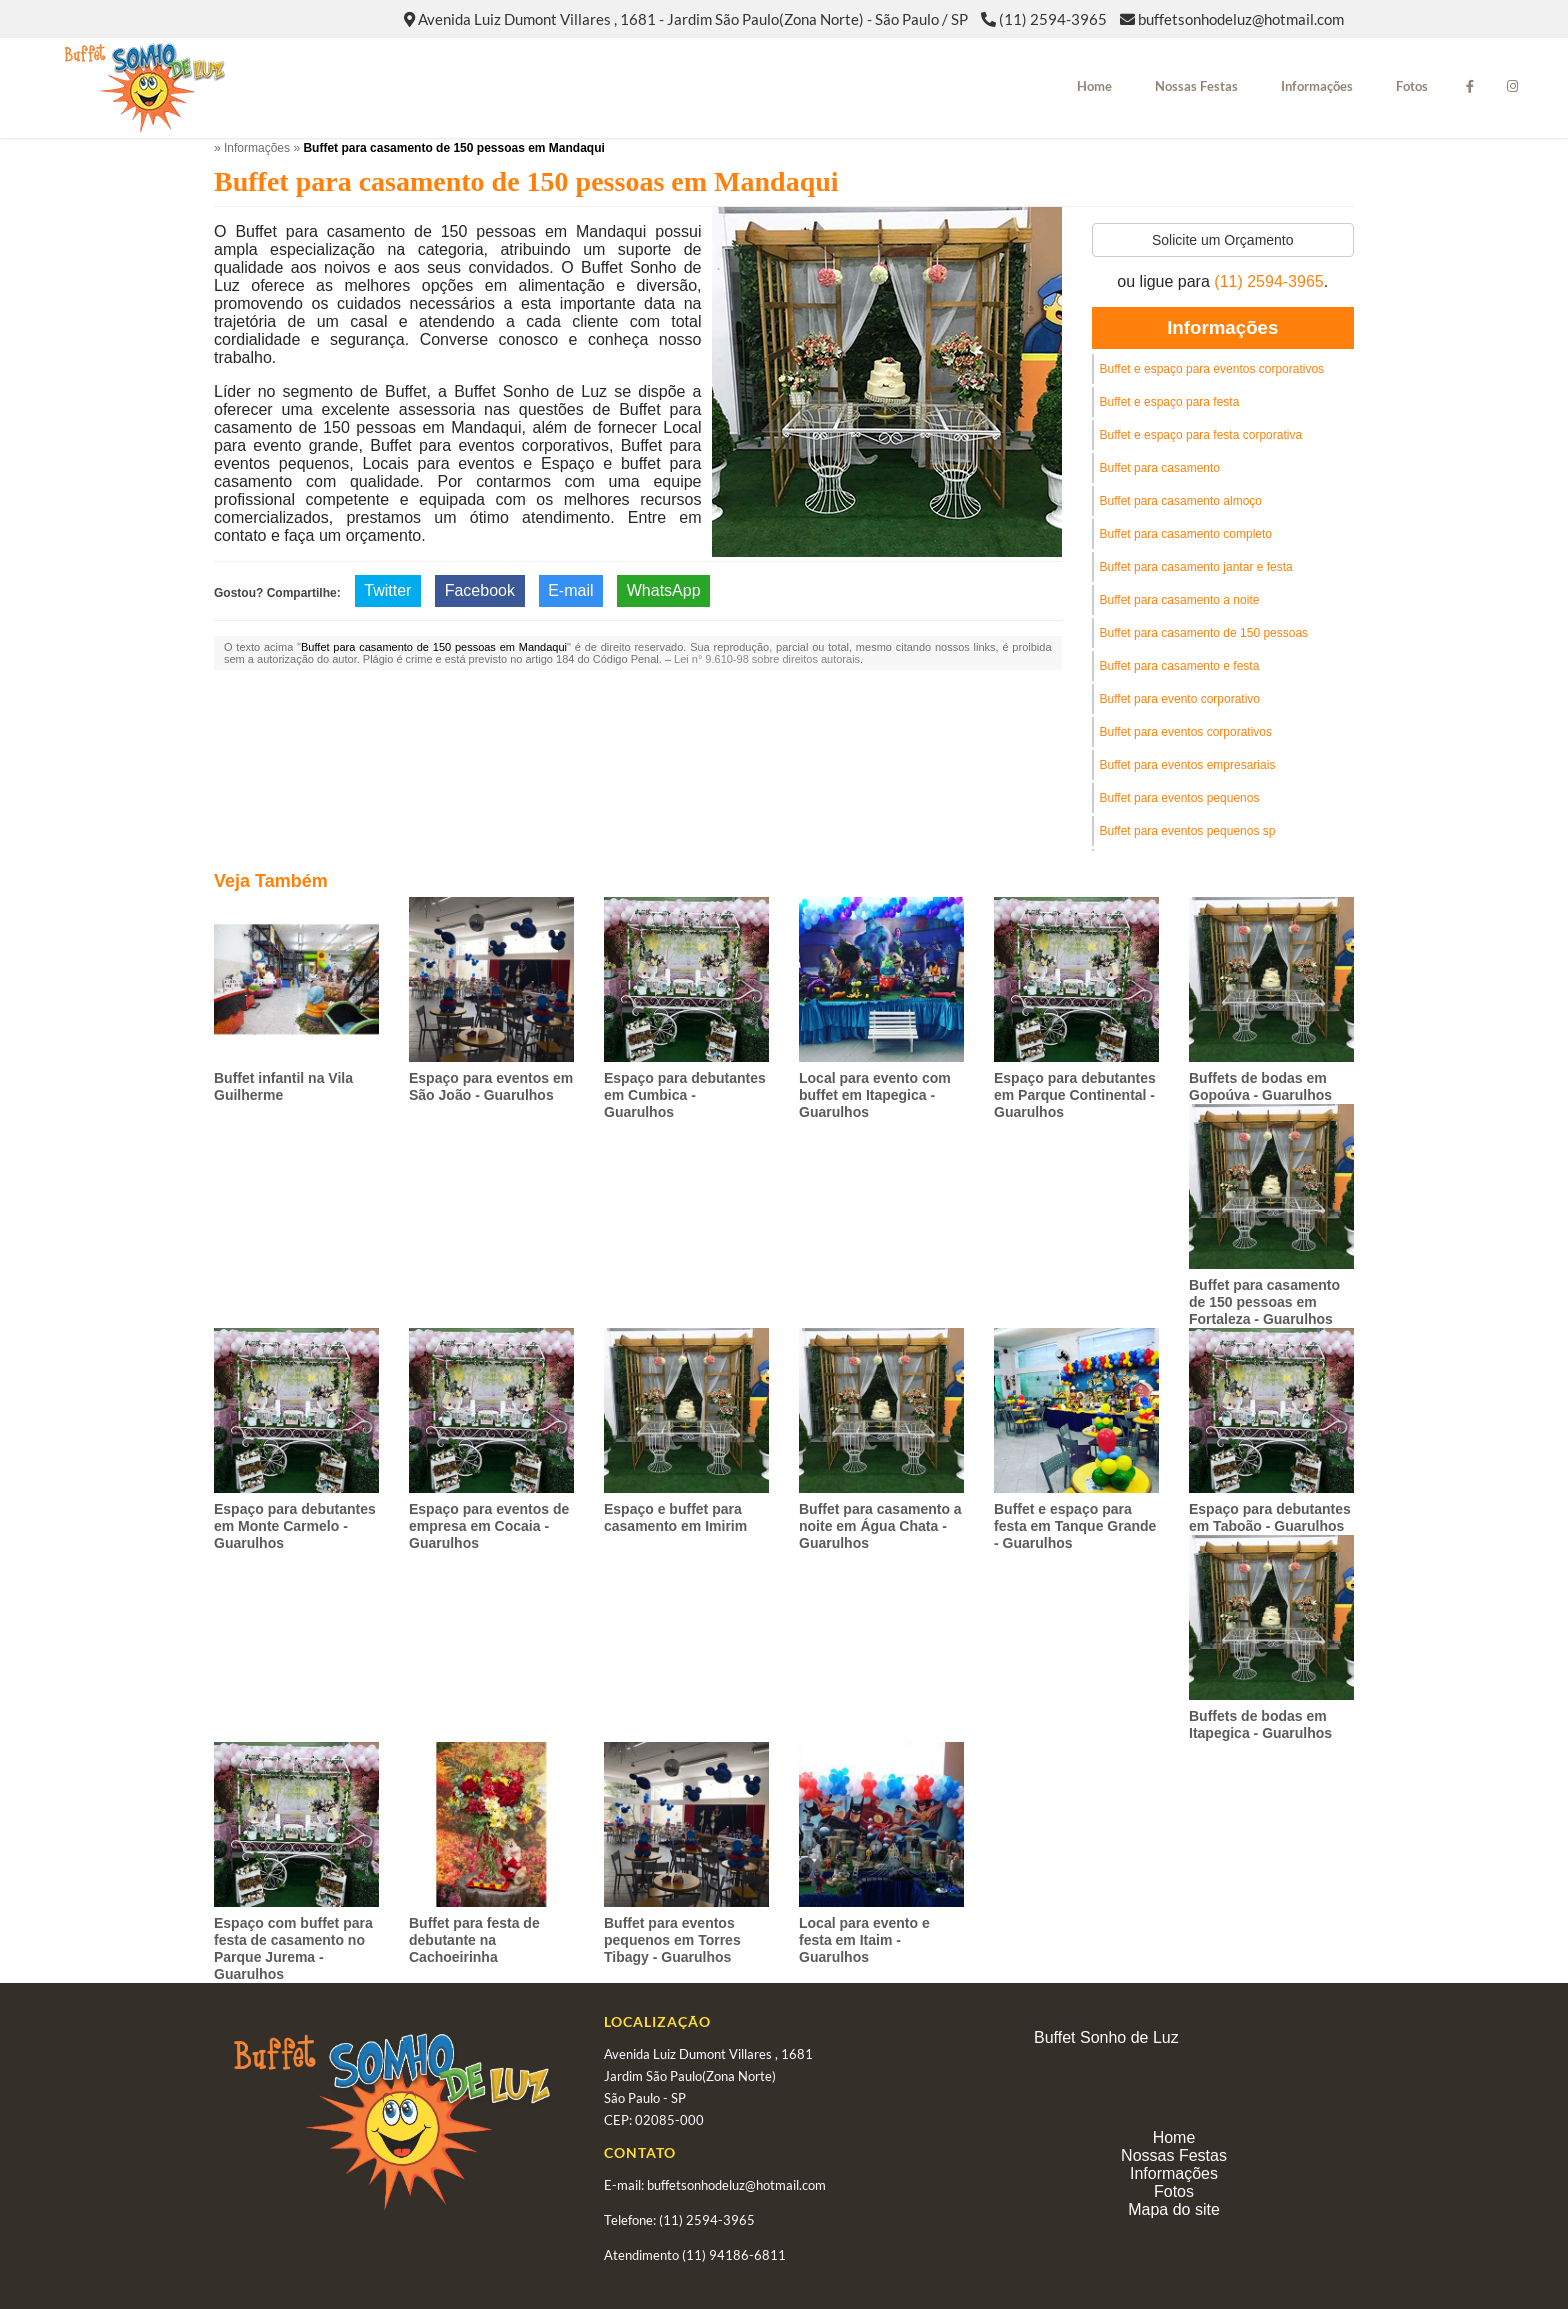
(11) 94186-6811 (734, 2255)
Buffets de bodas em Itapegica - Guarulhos (1260, 1724)
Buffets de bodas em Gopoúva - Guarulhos (1260, 1086)
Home (1094, 86)
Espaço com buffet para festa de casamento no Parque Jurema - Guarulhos (293, 1948)
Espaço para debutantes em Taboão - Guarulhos (1270, 1517)
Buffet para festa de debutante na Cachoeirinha (474, 1940)
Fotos (1412, 86)
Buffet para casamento (1160, 468)
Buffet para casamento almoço (1181, 501)
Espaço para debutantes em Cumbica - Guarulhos (685, 1095)
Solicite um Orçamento (1223, 240)
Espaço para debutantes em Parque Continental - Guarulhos (1075, 1095)
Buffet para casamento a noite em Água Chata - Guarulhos (880, 1526)
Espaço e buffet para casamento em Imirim (675, 1517)
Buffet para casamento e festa (1180, 666)
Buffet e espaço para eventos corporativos (1212, 369)
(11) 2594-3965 (1053, 19)
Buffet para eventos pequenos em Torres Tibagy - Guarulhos (672, 1940)
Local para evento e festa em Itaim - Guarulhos (864, 1940)
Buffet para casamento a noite (1180, 600)
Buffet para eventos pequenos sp (1188, 831)
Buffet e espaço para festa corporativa (1201, 435)
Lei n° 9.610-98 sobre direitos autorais (767, 659)
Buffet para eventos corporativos (1186, 732)
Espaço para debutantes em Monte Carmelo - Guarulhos (295, 1526)
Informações (1317, 86)
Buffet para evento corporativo (1180, 699)
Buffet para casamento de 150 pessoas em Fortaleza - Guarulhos (1264, 1302)
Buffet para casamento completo (1186, 534)
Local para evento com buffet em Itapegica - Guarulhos (875, 1095)
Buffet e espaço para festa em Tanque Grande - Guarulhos (1075, 1526)
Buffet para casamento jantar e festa (1196, 567)
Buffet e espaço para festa (1170, 402)
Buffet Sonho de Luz (1106, 2037)
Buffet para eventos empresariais (1188, 765)
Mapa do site (1174, 2209)
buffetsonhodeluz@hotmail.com (1241, 19)
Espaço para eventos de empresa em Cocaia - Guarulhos (489, 1526)
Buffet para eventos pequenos (1180, 798)
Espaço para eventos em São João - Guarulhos (491, 1086)
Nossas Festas (1196, 86)
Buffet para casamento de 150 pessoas (1204, 633)
